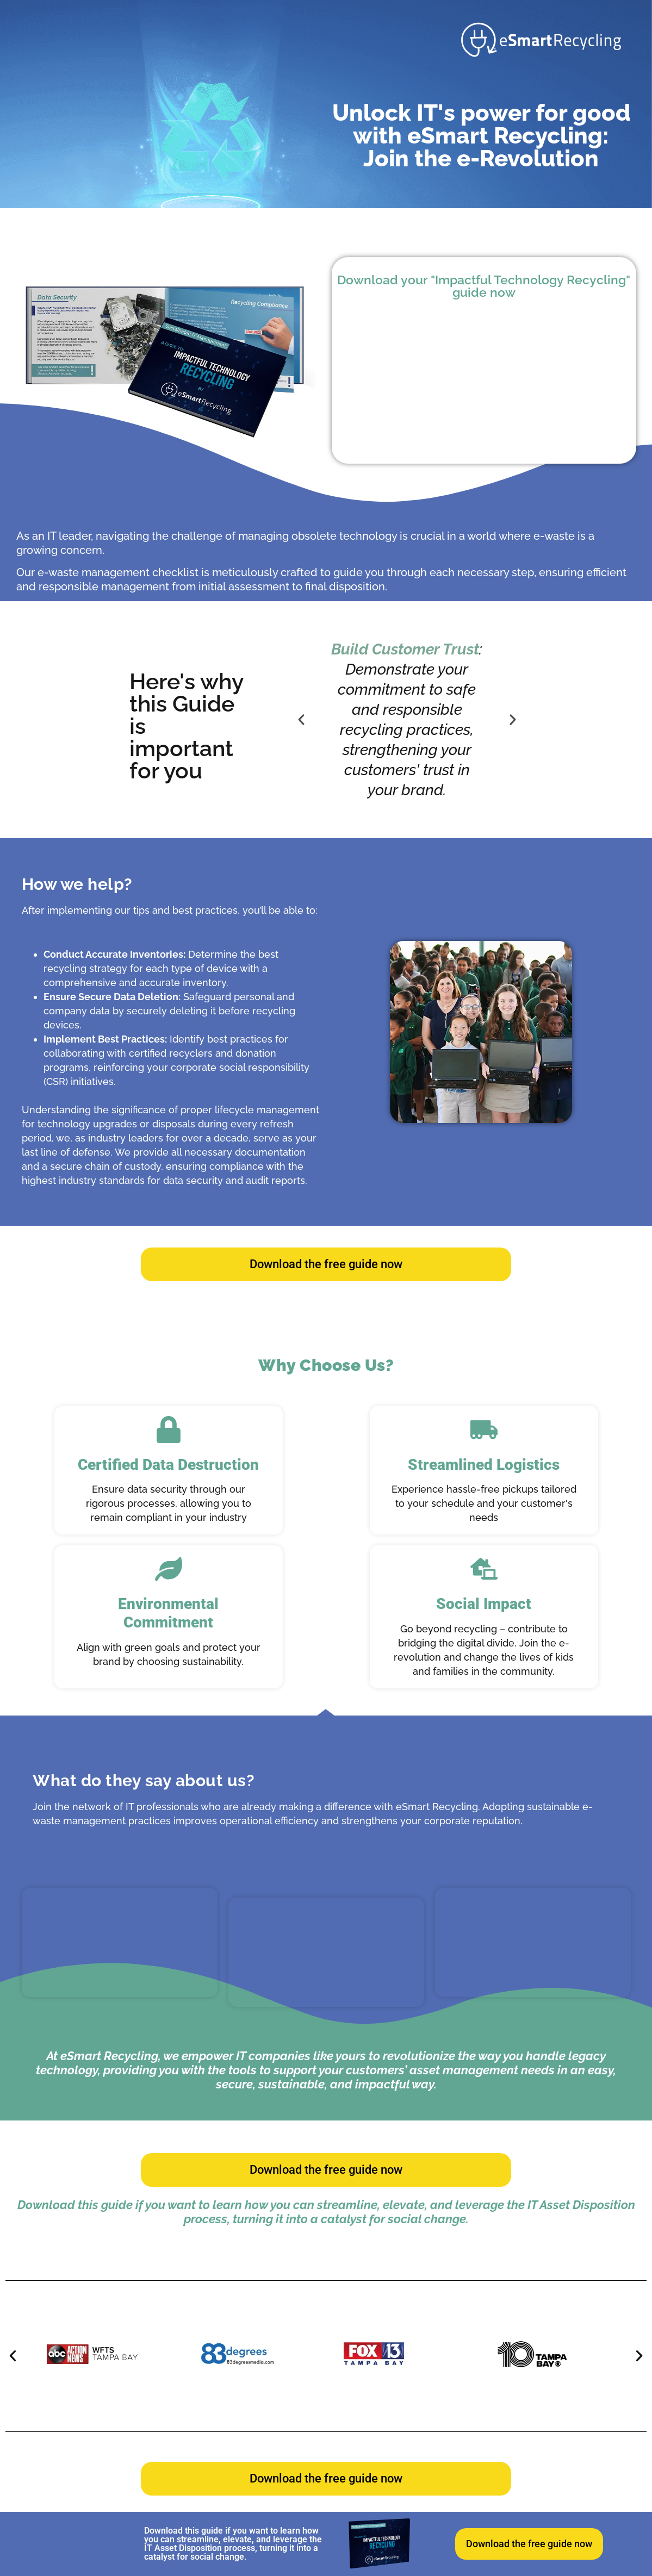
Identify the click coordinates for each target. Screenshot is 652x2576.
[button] (301, 720)
